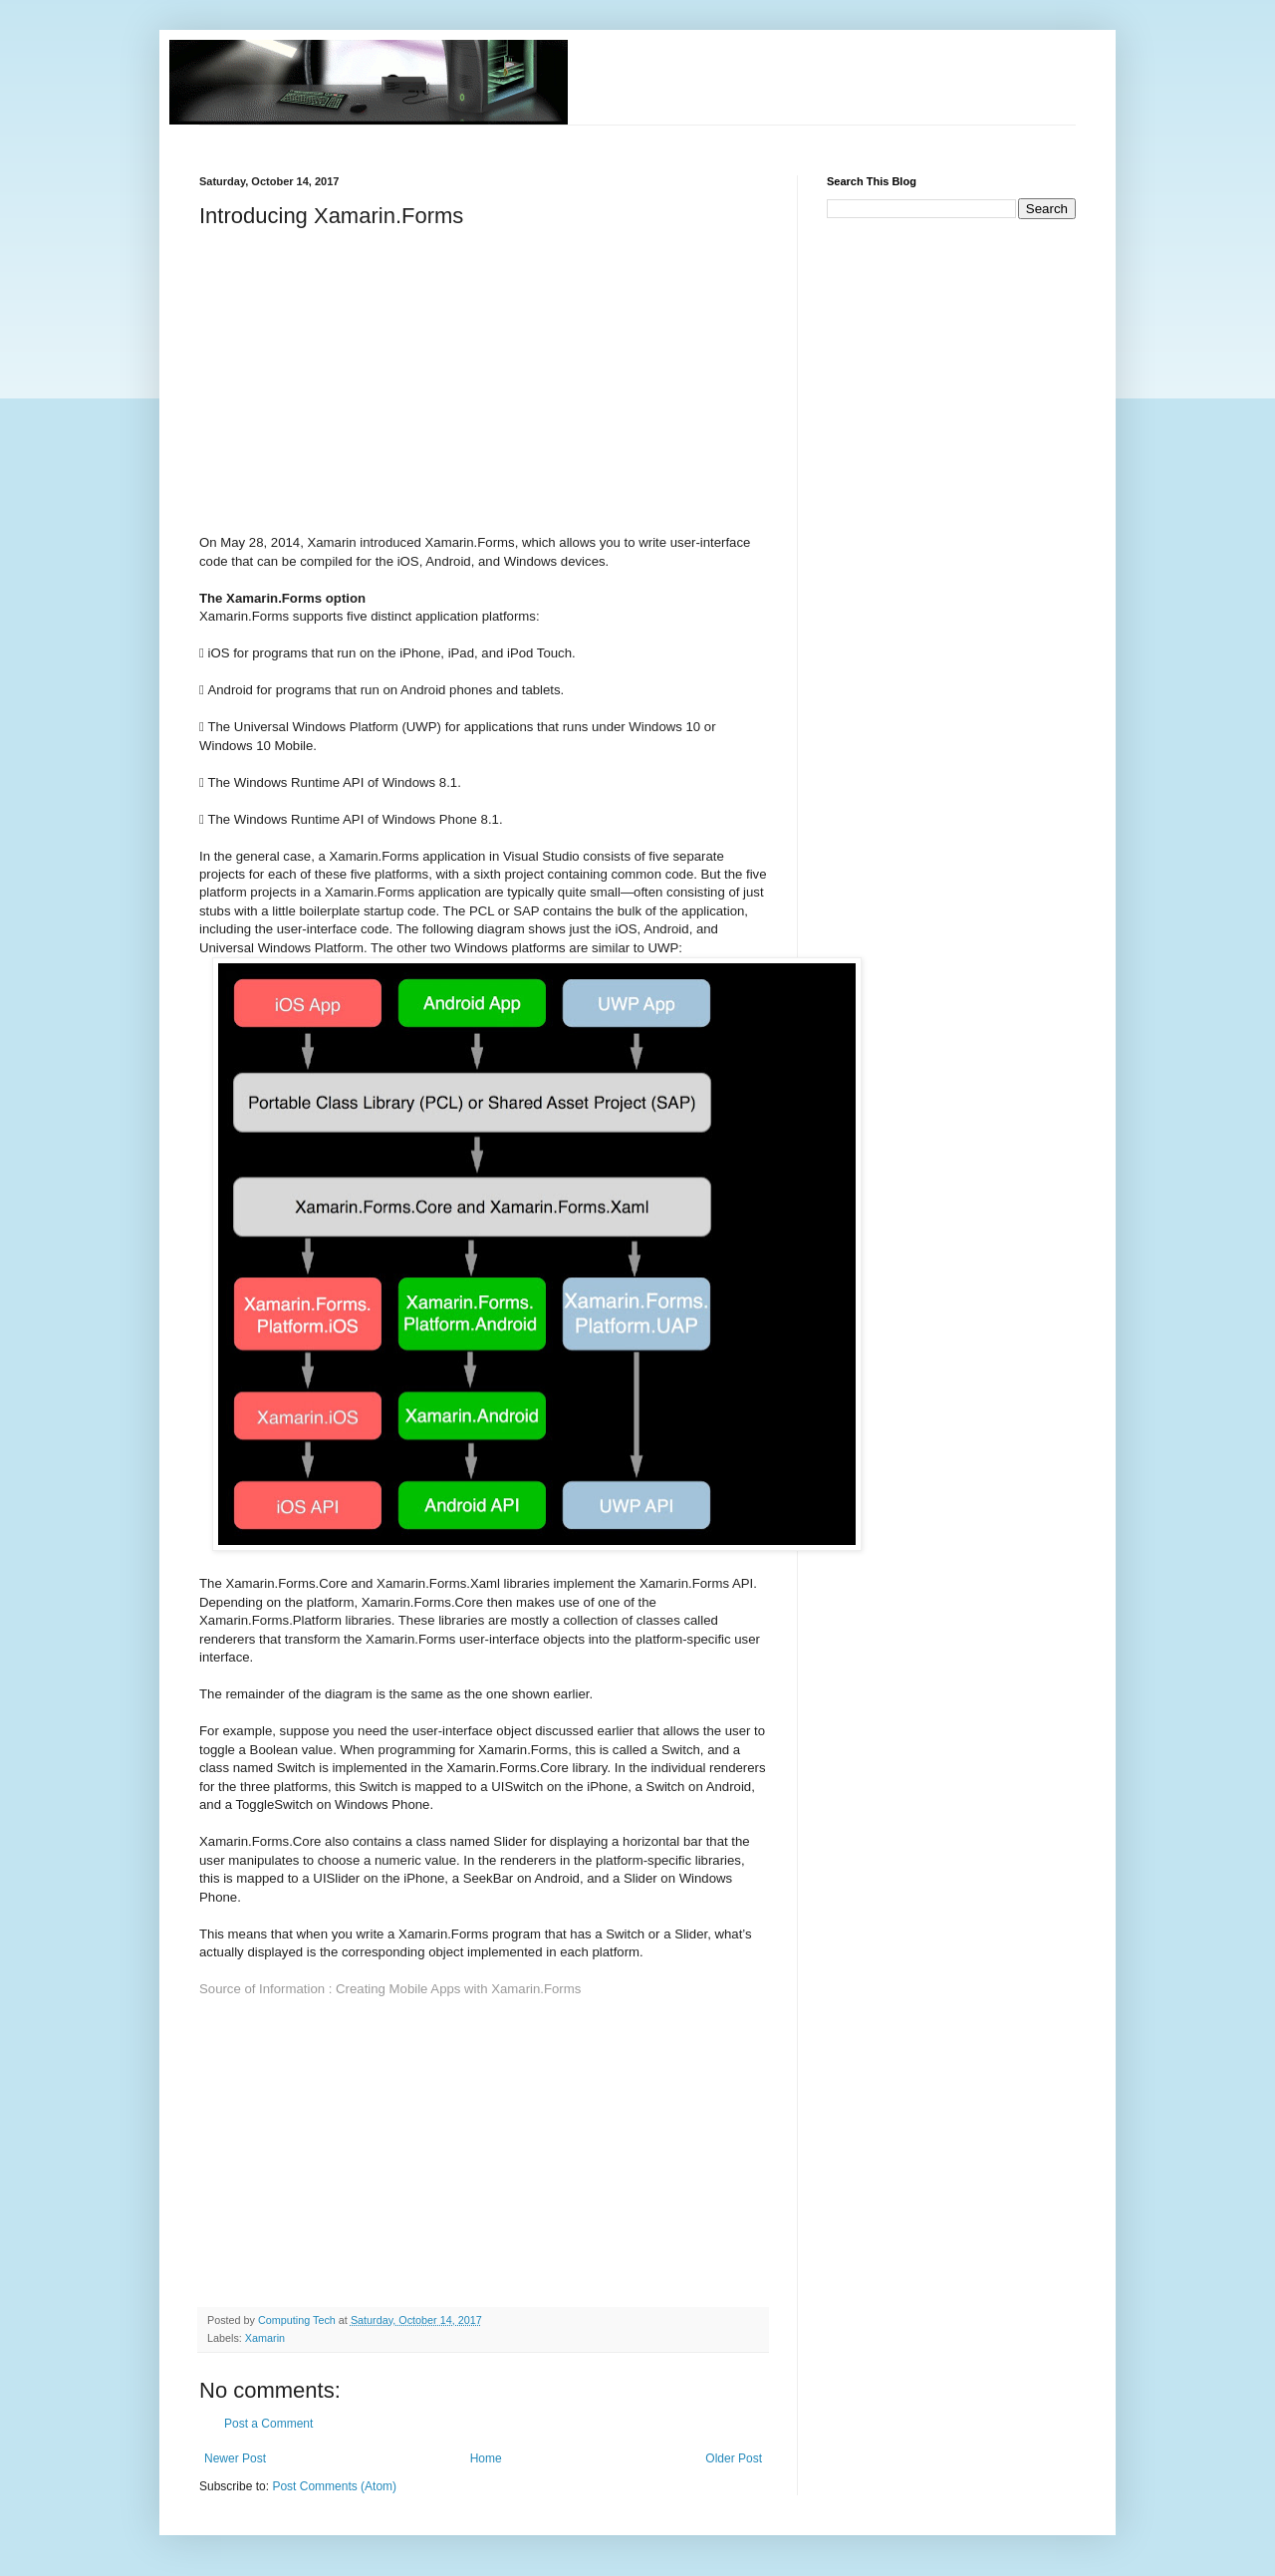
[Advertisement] (561, 133)
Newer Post (235, 2458)
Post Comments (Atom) (334, 2486)
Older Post (733, 2458)
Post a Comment (268, 2424)
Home (486, 2458)
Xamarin (265, 2338)
